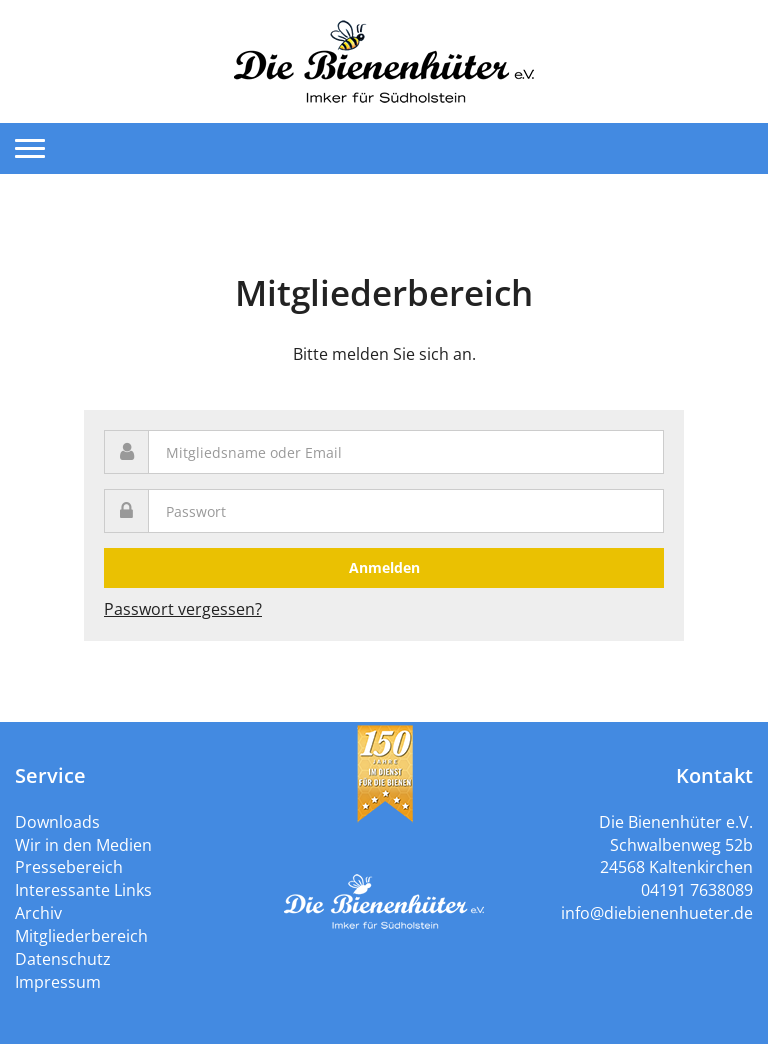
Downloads (57, 822)
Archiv (38, 913)
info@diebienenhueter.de (657, 913)
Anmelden (384, 567)
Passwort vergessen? (183, 609)
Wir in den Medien (83, 845)
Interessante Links (83, 890)
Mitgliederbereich (81, 936)
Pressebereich (69, 867)
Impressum (58, 982)
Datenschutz (63, 959)
